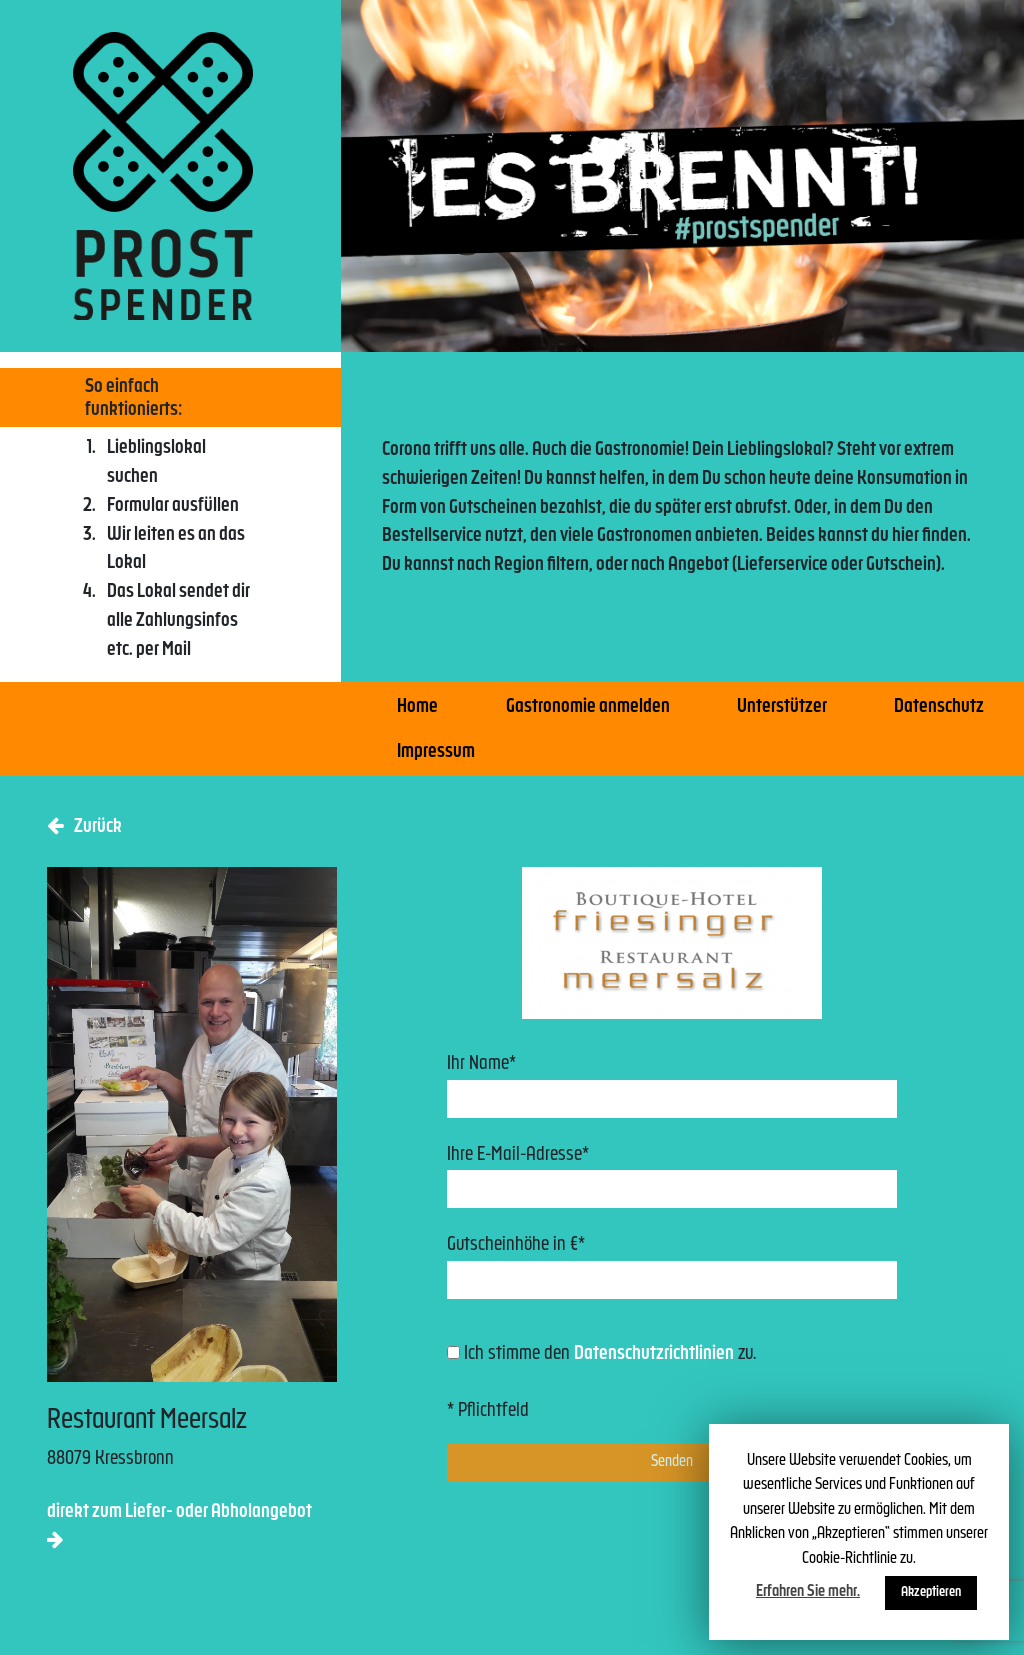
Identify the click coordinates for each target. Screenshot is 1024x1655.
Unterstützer (782, 707)
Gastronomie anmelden (588, 707)
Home (417, 707)
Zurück (84, 826)
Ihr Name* (672, 1086)
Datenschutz (939, 707)
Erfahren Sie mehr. (808, 1592)
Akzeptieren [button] (931, 1592)
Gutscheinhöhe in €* (672, 1267)
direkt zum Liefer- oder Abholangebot (179, 1526)
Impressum (436, 752)
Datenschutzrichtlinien (654, 1354)
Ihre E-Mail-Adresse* (672, 1177)
